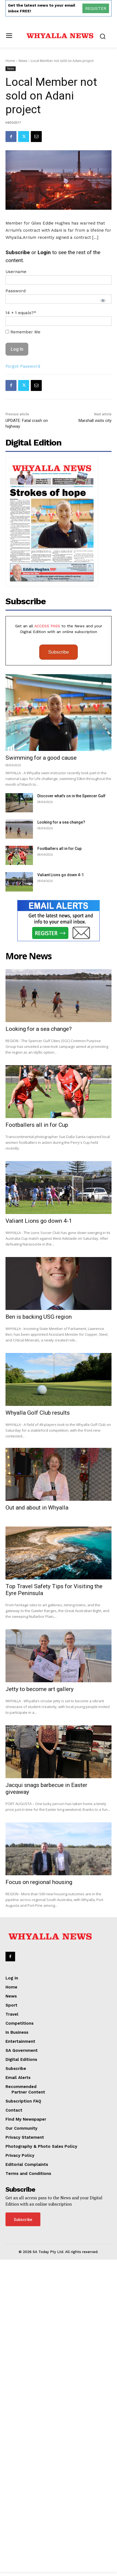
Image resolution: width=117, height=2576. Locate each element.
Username (15, 346)
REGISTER (95, 8)
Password (15, 366)
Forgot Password (22, 441)
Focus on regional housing (38, 2184)
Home (10, 60)
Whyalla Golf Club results (37, 1641)
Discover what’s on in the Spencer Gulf (71, 950)
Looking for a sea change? (61, 977)
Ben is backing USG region (38, 1545)
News (23, 60)
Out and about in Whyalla (36, 1810)
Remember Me (22, 407)
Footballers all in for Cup (59, 1003)
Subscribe (58, 806)
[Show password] (103, 376)
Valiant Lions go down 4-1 (60, 1029)
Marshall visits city (95, 575)
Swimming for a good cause (41, 912)
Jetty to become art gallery (39, 1991)
